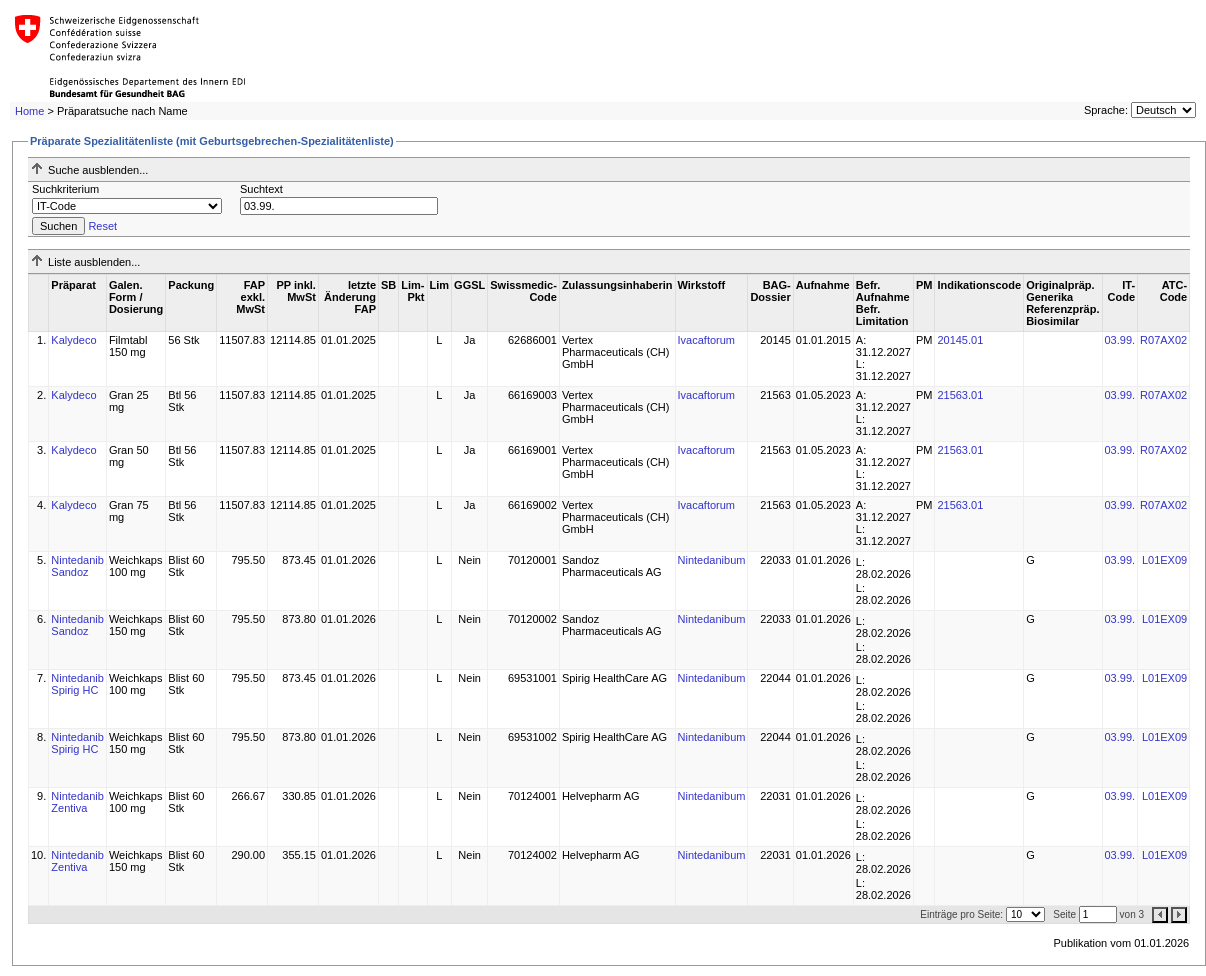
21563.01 (960, 395)
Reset (102, 226)
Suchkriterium (65, 189)
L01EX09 (1164, 560)
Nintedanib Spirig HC (77, 684)
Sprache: (1106, 110)
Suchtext (261, 189)
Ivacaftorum (706, 340)
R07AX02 (1163, 340)
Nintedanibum (712, 560)
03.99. (1120, 340)
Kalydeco (73, 340)
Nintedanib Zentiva (77, 802)
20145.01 (960, 340)
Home (29, 111)
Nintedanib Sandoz (77, 566)
